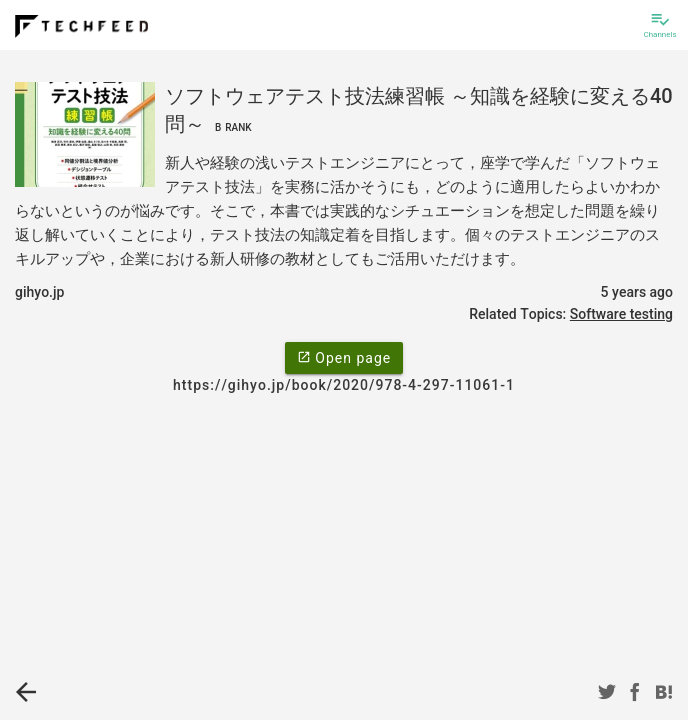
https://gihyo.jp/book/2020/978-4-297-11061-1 (344, 385)
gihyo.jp (39, 292)
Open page (344, 357)
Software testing (621, 314)
